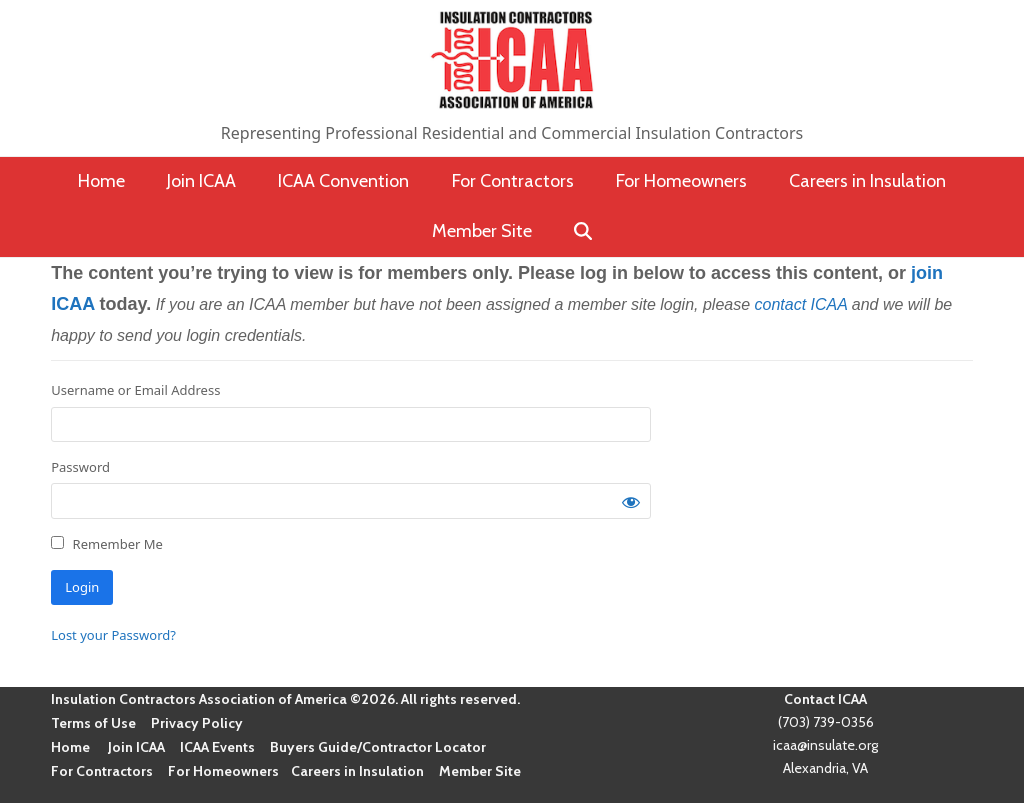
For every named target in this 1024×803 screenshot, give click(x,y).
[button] (583, 232)
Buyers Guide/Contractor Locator (378, 747)
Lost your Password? (113, 635)
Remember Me (107, 544)
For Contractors (102, 771)
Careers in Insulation (357, 771)
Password (80, 467)
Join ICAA (136, 747)
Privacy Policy (197, 723)
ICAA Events (217, 747)
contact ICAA (801, 304)
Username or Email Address (135, 390)
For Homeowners (223, 771)
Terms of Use (93, 723)
